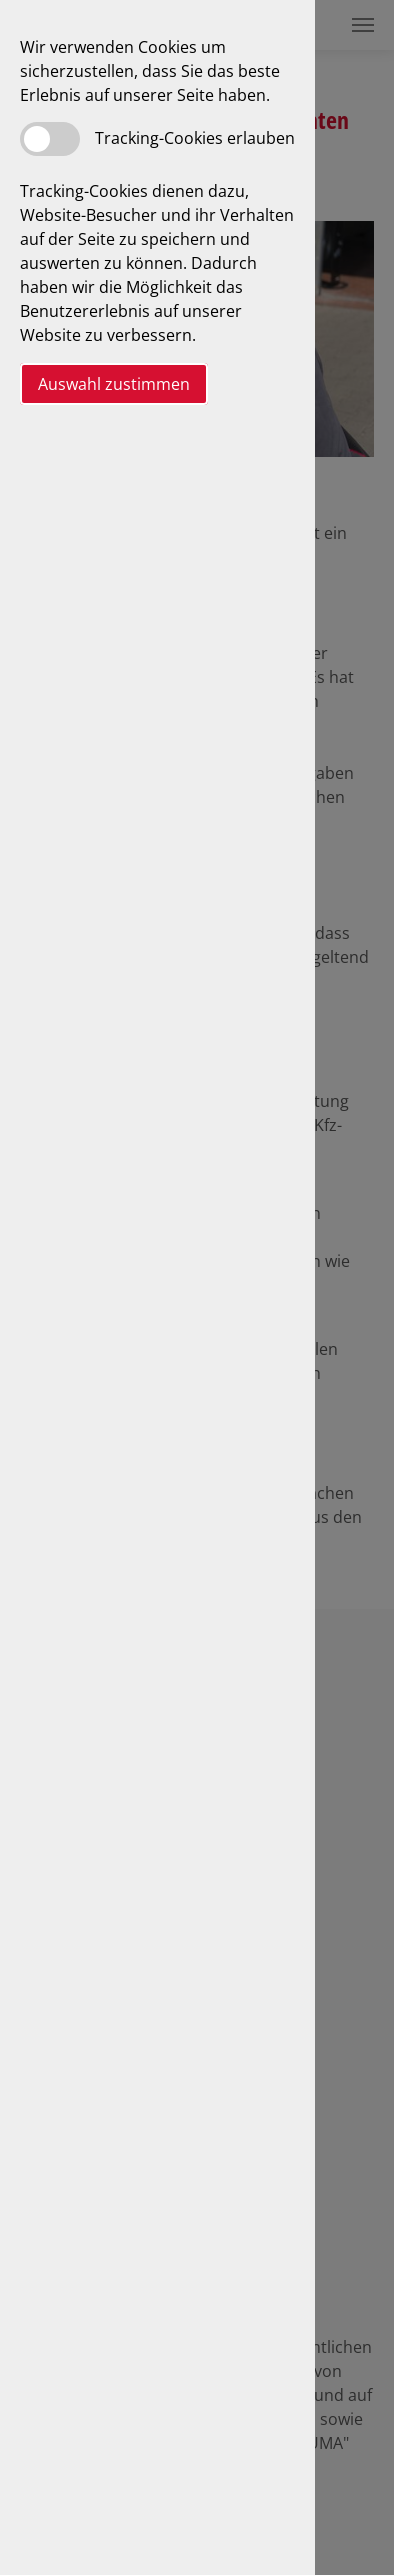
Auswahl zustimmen (114, 384)
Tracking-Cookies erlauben (195, 138)
